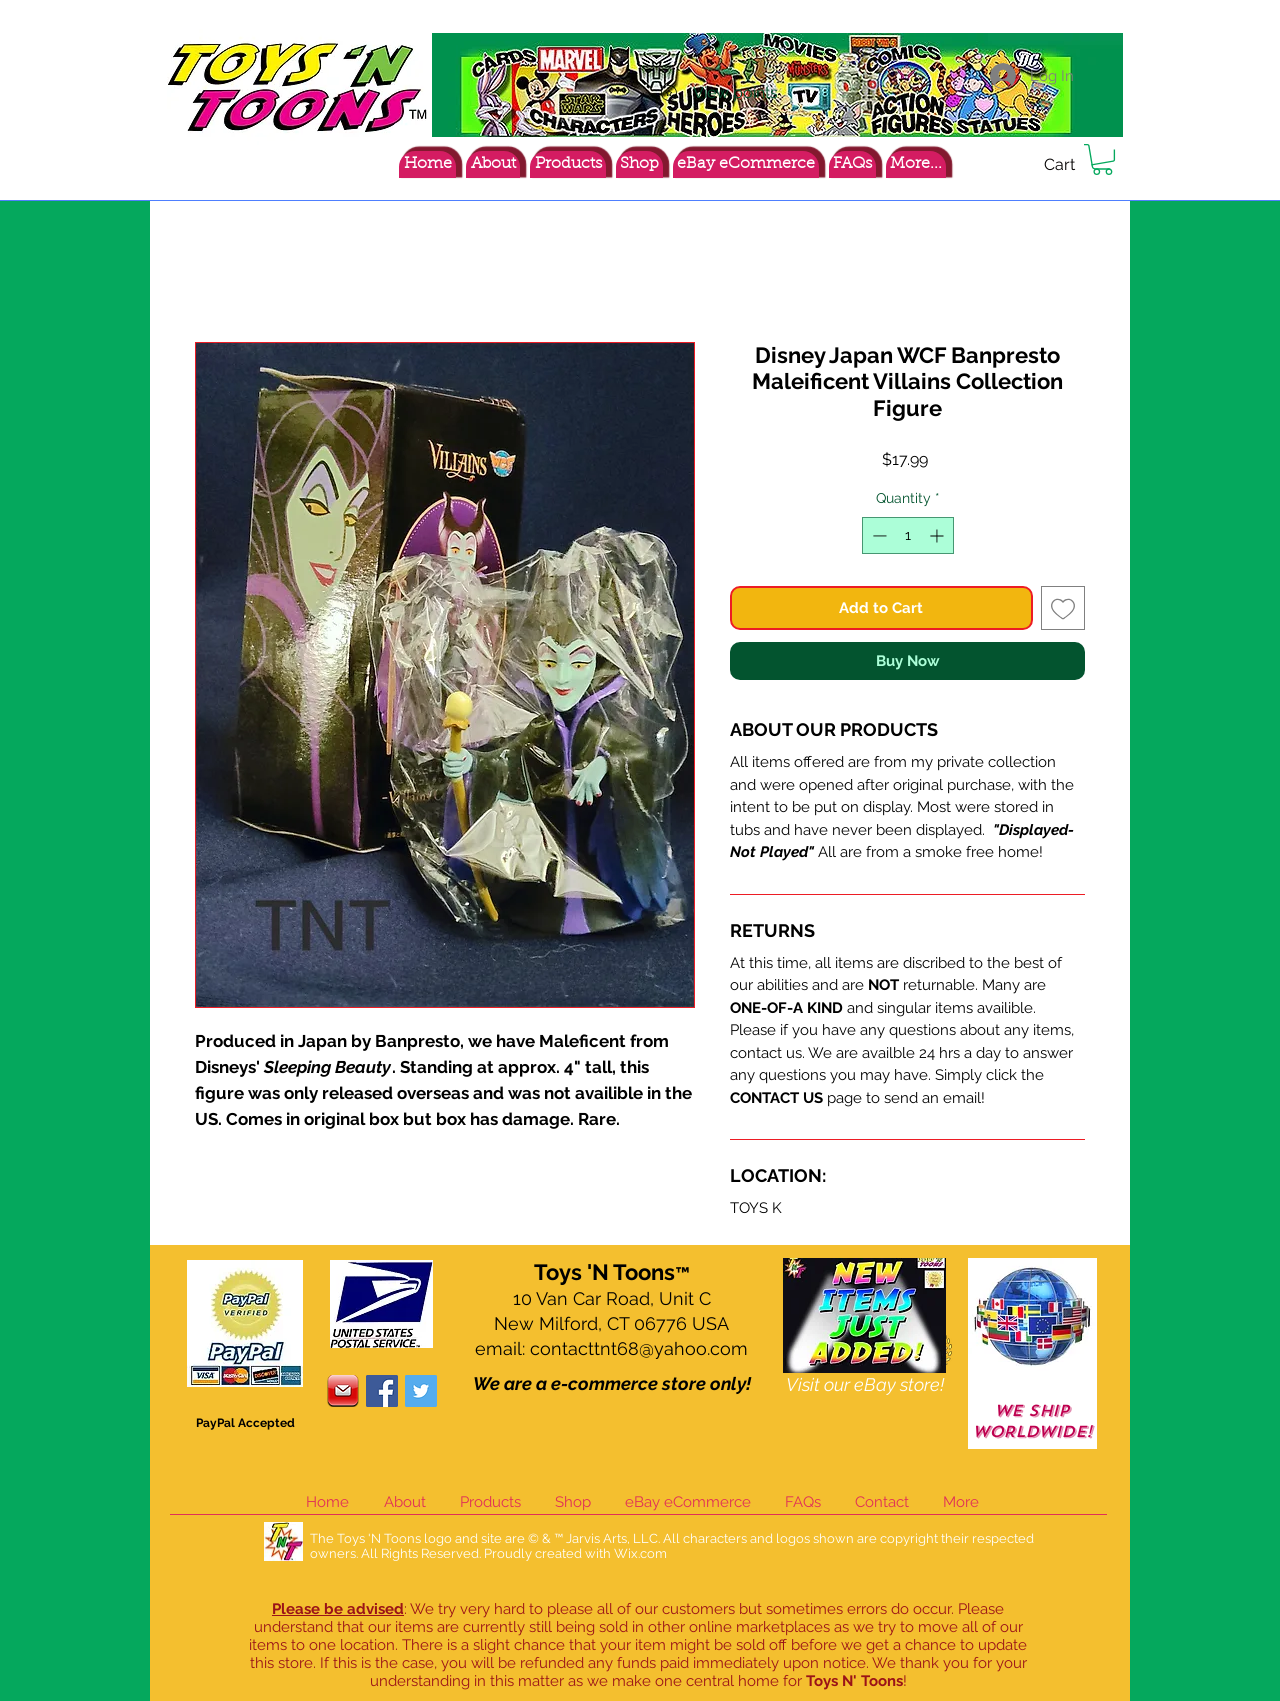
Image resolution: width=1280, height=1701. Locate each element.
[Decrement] (877, 535)
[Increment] (938, 535)
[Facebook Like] (997, 168)
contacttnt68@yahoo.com (639, 1348)
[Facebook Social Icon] (382, 1391)
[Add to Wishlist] (1063, 608)
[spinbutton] (908, 535)
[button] (1102, 159)
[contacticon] (343, 1391)
